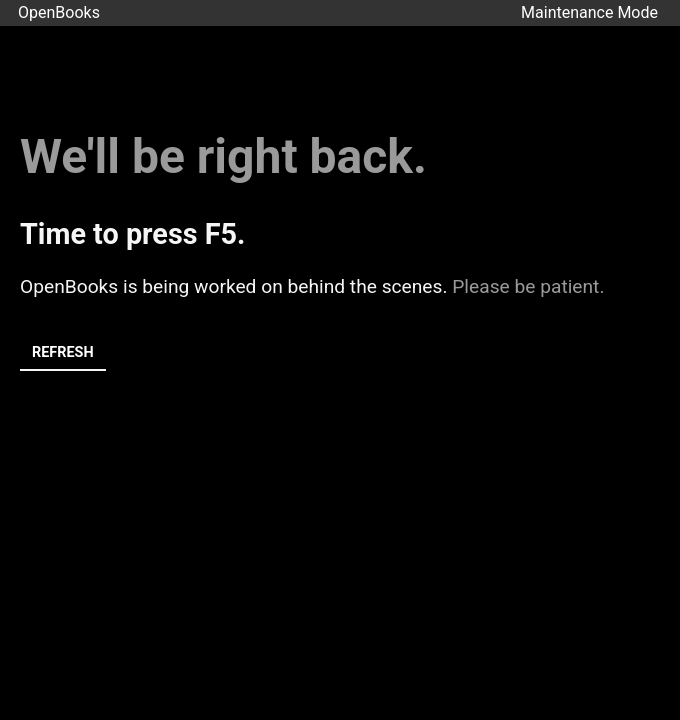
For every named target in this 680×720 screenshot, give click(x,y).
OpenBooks (59, 12)
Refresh (63, 352)
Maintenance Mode (589, 12)
